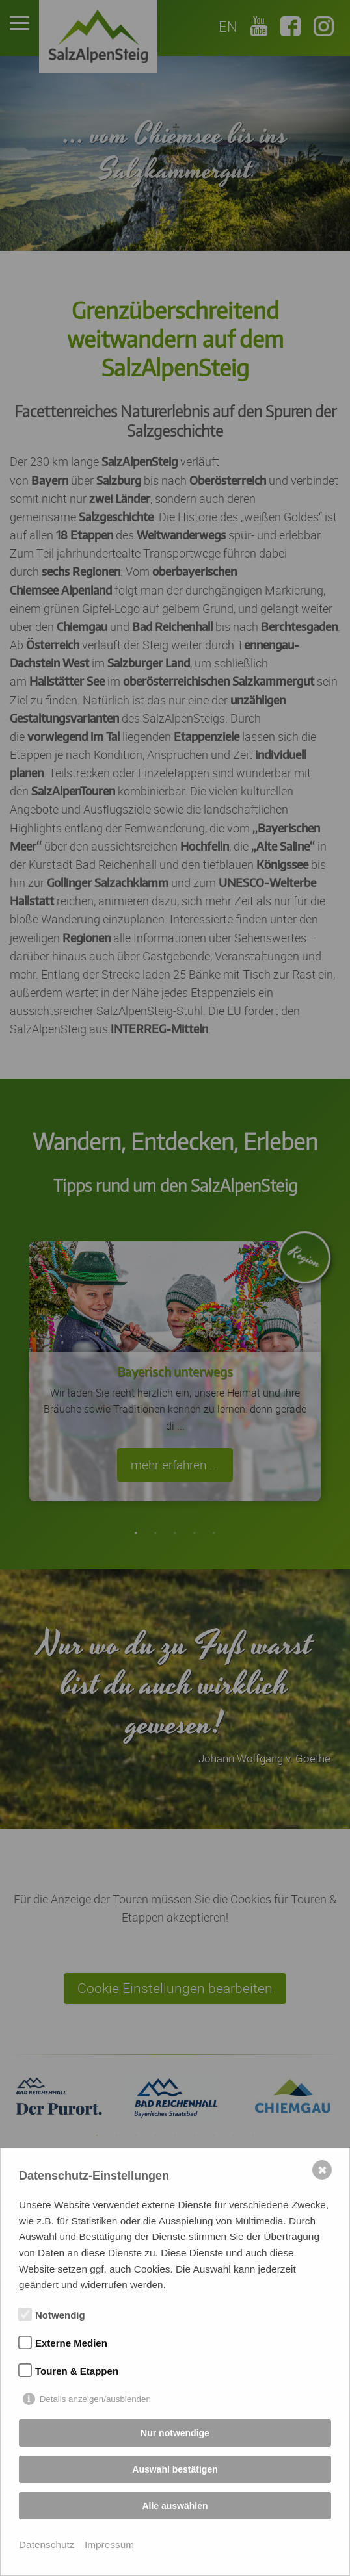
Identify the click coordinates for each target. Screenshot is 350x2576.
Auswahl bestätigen (174, 2469)
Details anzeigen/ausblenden (95, 2399)
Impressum (109, 2544)
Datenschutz (47, 2544)
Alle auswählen (175, 2506)
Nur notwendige (175, 2433)
